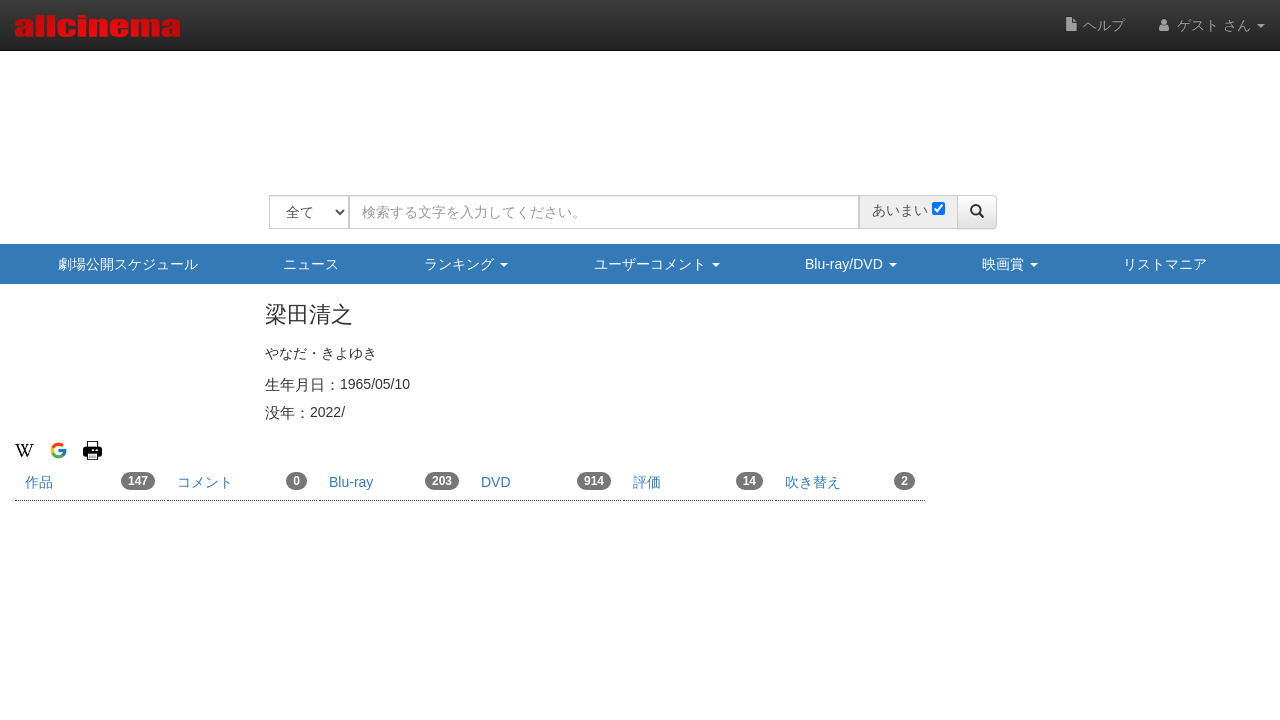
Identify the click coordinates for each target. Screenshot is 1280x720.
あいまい (900, 210)
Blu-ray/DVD (851, 264)
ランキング (466, 264)
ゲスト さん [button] (1210, 25)
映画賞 (1010, 264)
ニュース (311, 264)
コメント (242, 481)
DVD (546, 481)
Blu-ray (394, 481)
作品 (90, 481)
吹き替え (850, 481)
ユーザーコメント (657, 264)
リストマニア (1165, 264)
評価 (698, 481)
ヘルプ (1095, 25)
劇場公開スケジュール (128, 264)
